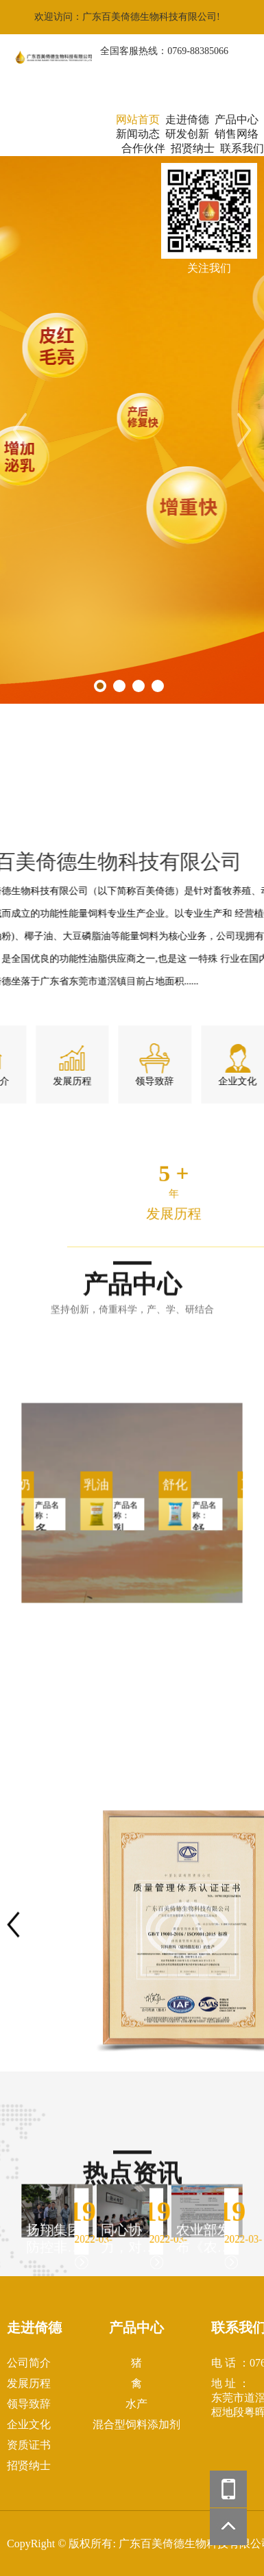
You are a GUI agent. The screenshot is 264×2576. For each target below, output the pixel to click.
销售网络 (237, 134)
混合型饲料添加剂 (136, 2424)
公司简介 (29, 2363)
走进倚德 (187, 119)
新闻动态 (138, 134)
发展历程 (29, 2383)
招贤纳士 (193, 148)
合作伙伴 (143, 148)
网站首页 (138, 119)
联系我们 (242, 148)
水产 (136, 2404)
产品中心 (237, 119)
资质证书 (29, 2445)
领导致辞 (29, 2404)
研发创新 (187, 134)
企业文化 (29, 2424)
